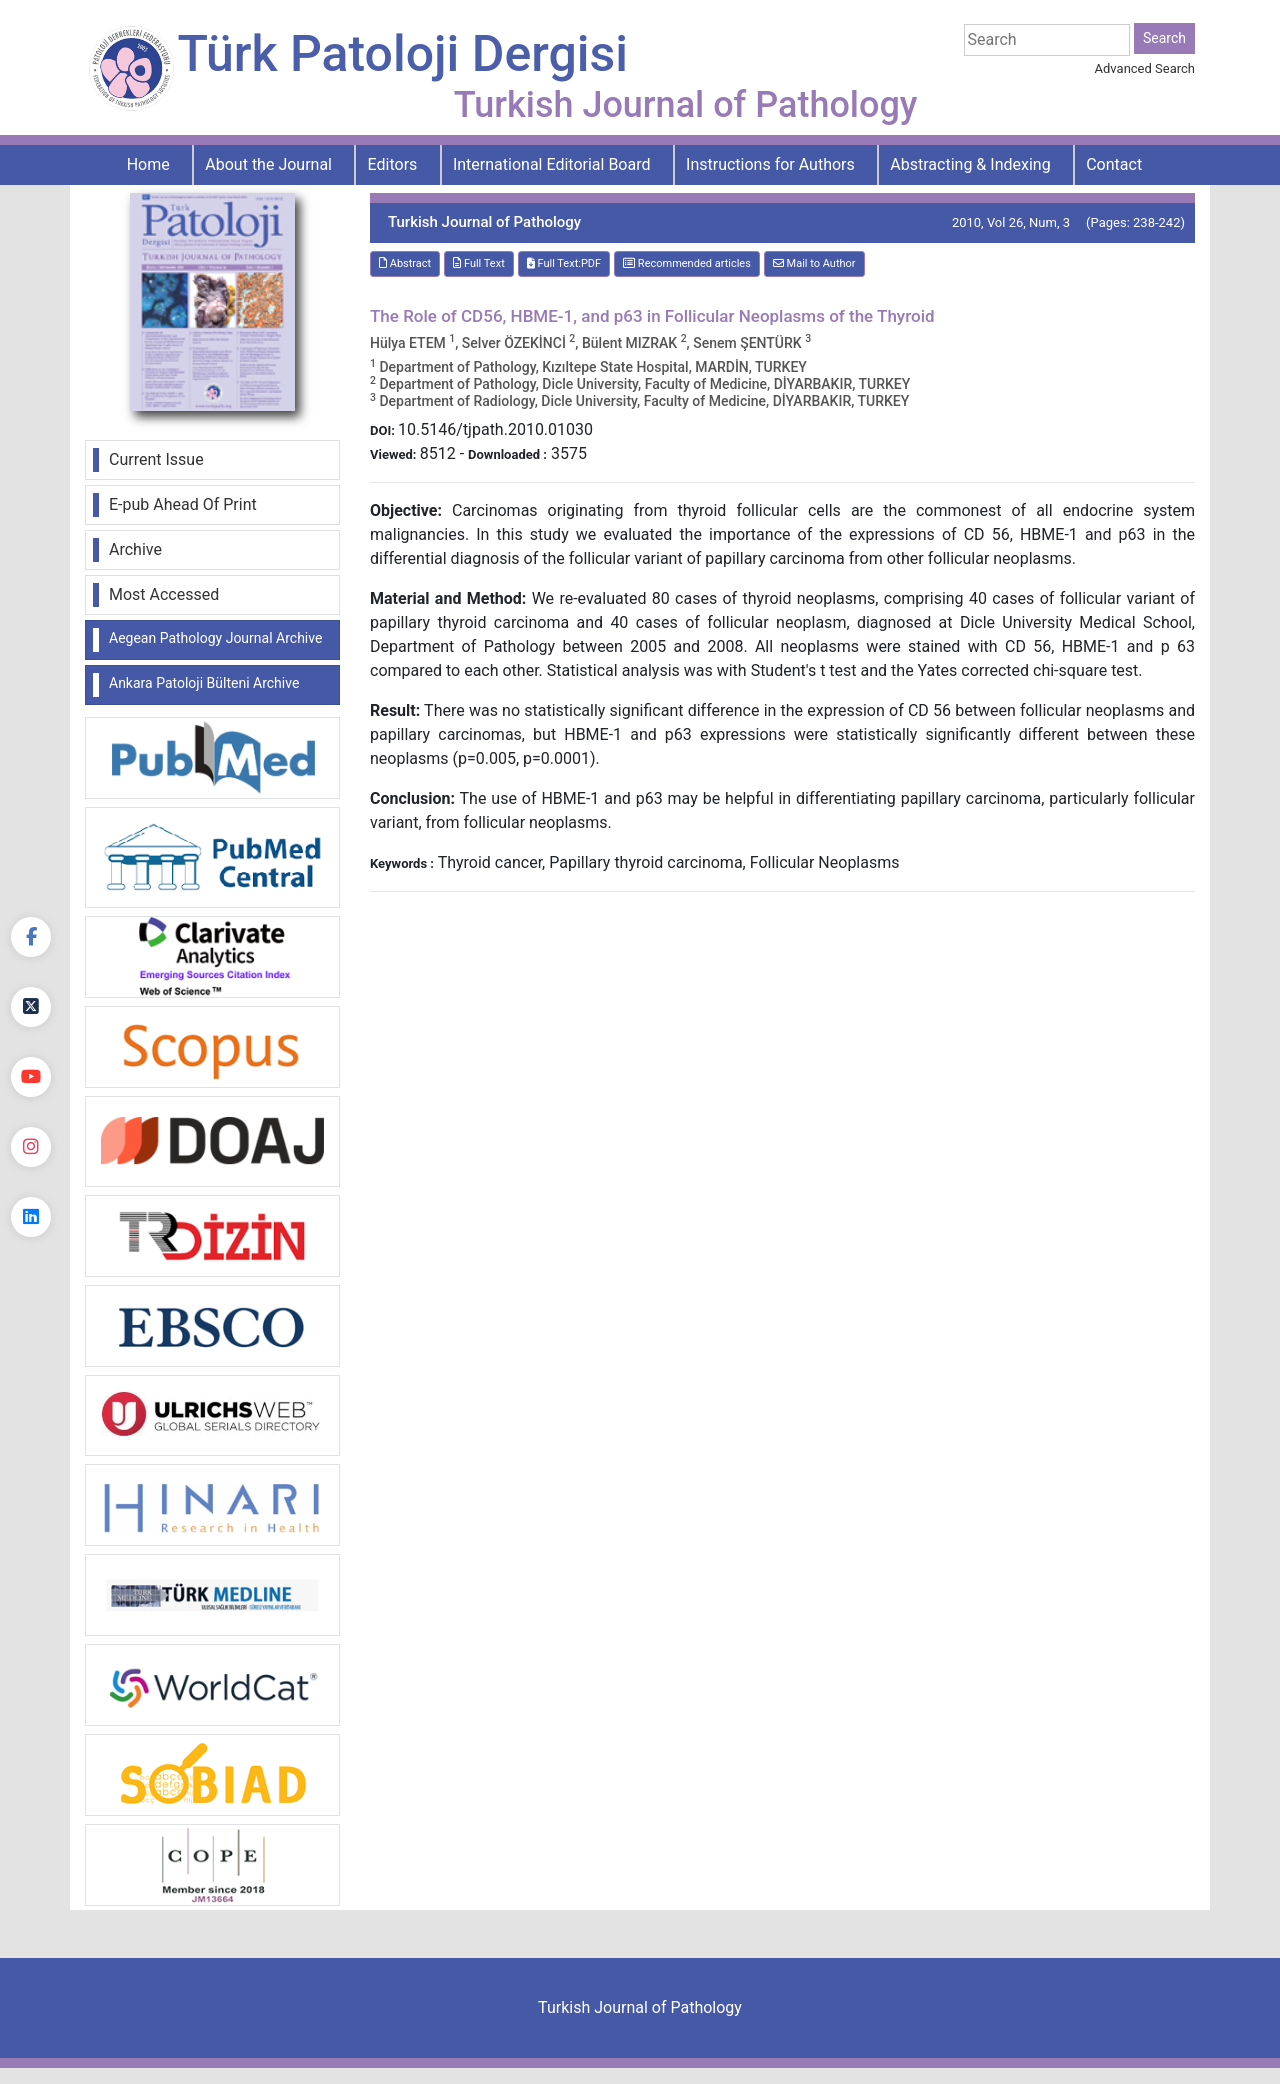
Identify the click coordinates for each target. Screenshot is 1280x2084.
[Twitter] (31, 1007)
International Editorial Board (552, 164)
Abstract (405, 263)
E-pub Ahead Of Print (183, 504)
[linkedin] (31, 1217)
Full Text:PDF (564, 263)
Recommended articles (687, 263)
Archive (135, 549)
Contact (1114, 164)
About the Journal (268, 164)
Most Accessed (164, 594)
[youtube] (31, 1077)
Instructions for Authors (770, 164)
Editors (393, 164)
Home (148, 164)
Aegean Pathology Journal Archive (215, 638)
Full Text (479, 263)
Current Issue (156, 459)
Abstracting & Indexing (970, 164)
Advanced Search (1145, 68)
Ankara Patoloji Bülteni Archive (204, 683)
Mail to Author (814, 263)
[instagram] (31, 1147)
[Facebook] (31, 937)
